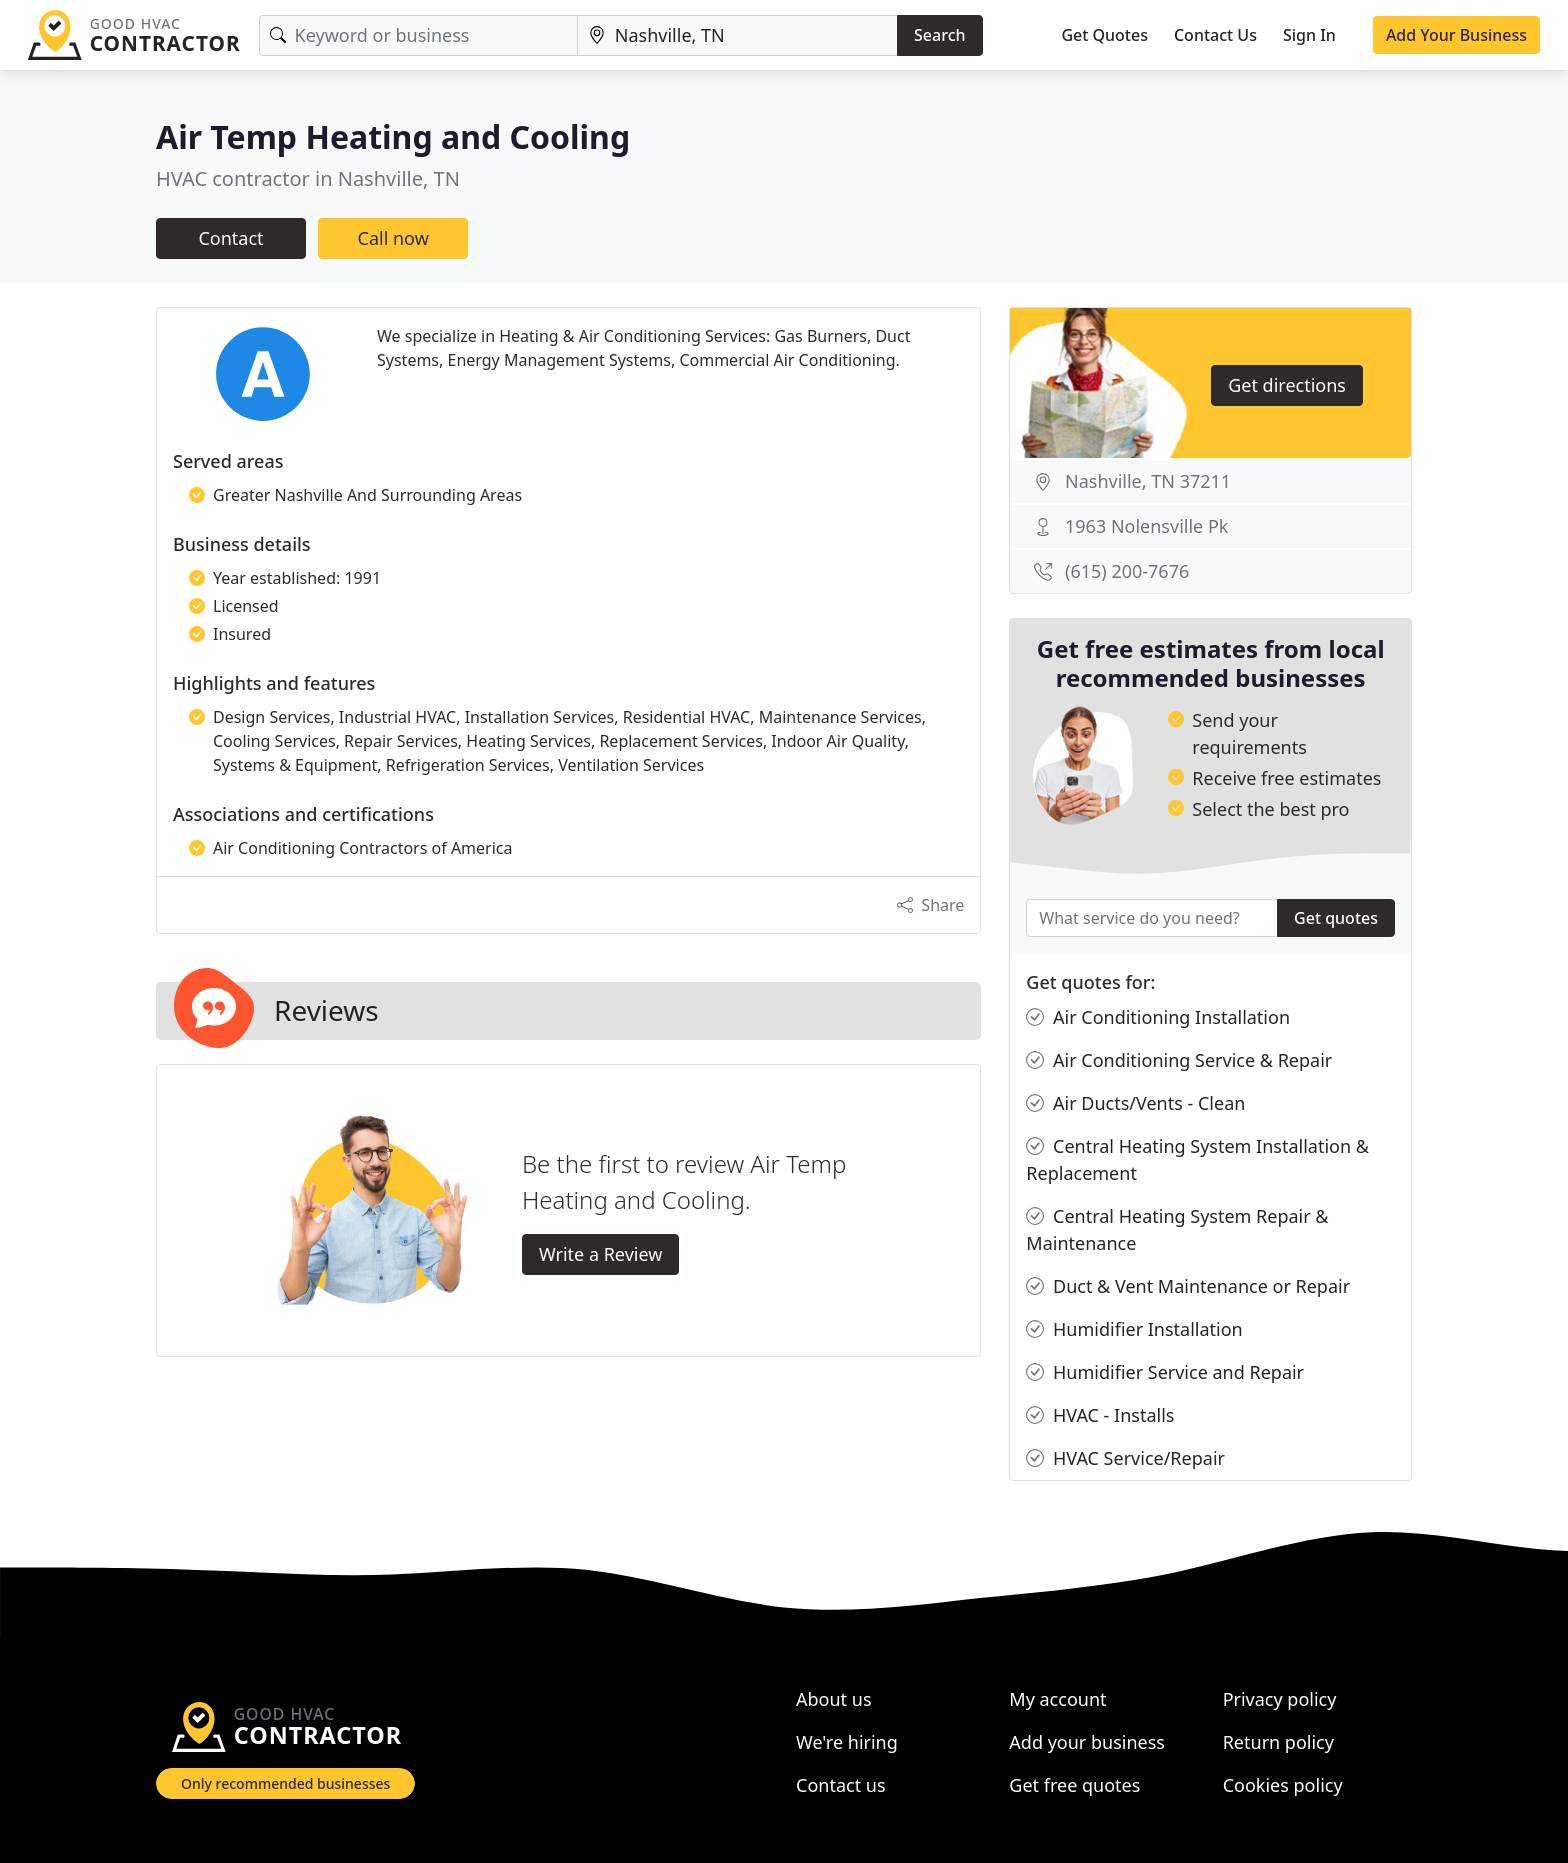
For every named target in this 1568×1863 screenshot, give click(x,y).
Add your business (1087, 1742)
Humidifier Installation (1134, 1329)
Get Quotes (1104, 35)
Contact (230, 238)
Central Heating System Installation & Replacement (1197, 1159)
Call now (393, 238)
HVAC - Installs (1100, 1415)
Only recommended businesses (285, 1783)
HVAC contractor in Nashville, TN (308, 178)
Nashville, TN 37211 (1148, 481)
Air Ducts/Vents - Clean (1135, 1103)
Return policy (1278, 1742)
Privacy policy (1280, 1699)
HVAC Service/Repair (1125, 1458)
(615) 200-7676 (1127, 571)
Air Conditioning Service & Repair (1179, 1060)
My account (1057, 1699)
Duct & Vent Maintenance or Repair (1188, 1286)
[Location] (737, 35)
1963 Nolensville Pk (1146, 526)
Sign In (1309, 35)
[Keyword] (418, 35)
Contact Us (1215, 35)
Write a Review (600, 1254)
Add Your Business (1456, 35)
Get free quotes (1074, 1785)
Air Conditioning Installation (1158, 1017)
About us (834, 1699)
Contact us (841, 1785)
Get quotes (1336, 918)
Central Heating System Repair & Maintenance (1177, 1229)
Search (939, 35)
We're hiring (847, 1742)
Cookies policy (1283, 1785)
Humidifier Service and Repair (1165, 1372)
